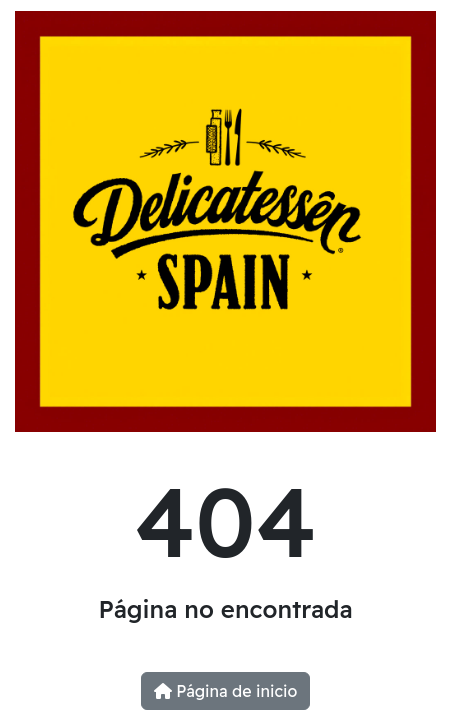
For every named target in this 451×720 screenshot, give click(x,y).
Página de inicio (226, 691)
